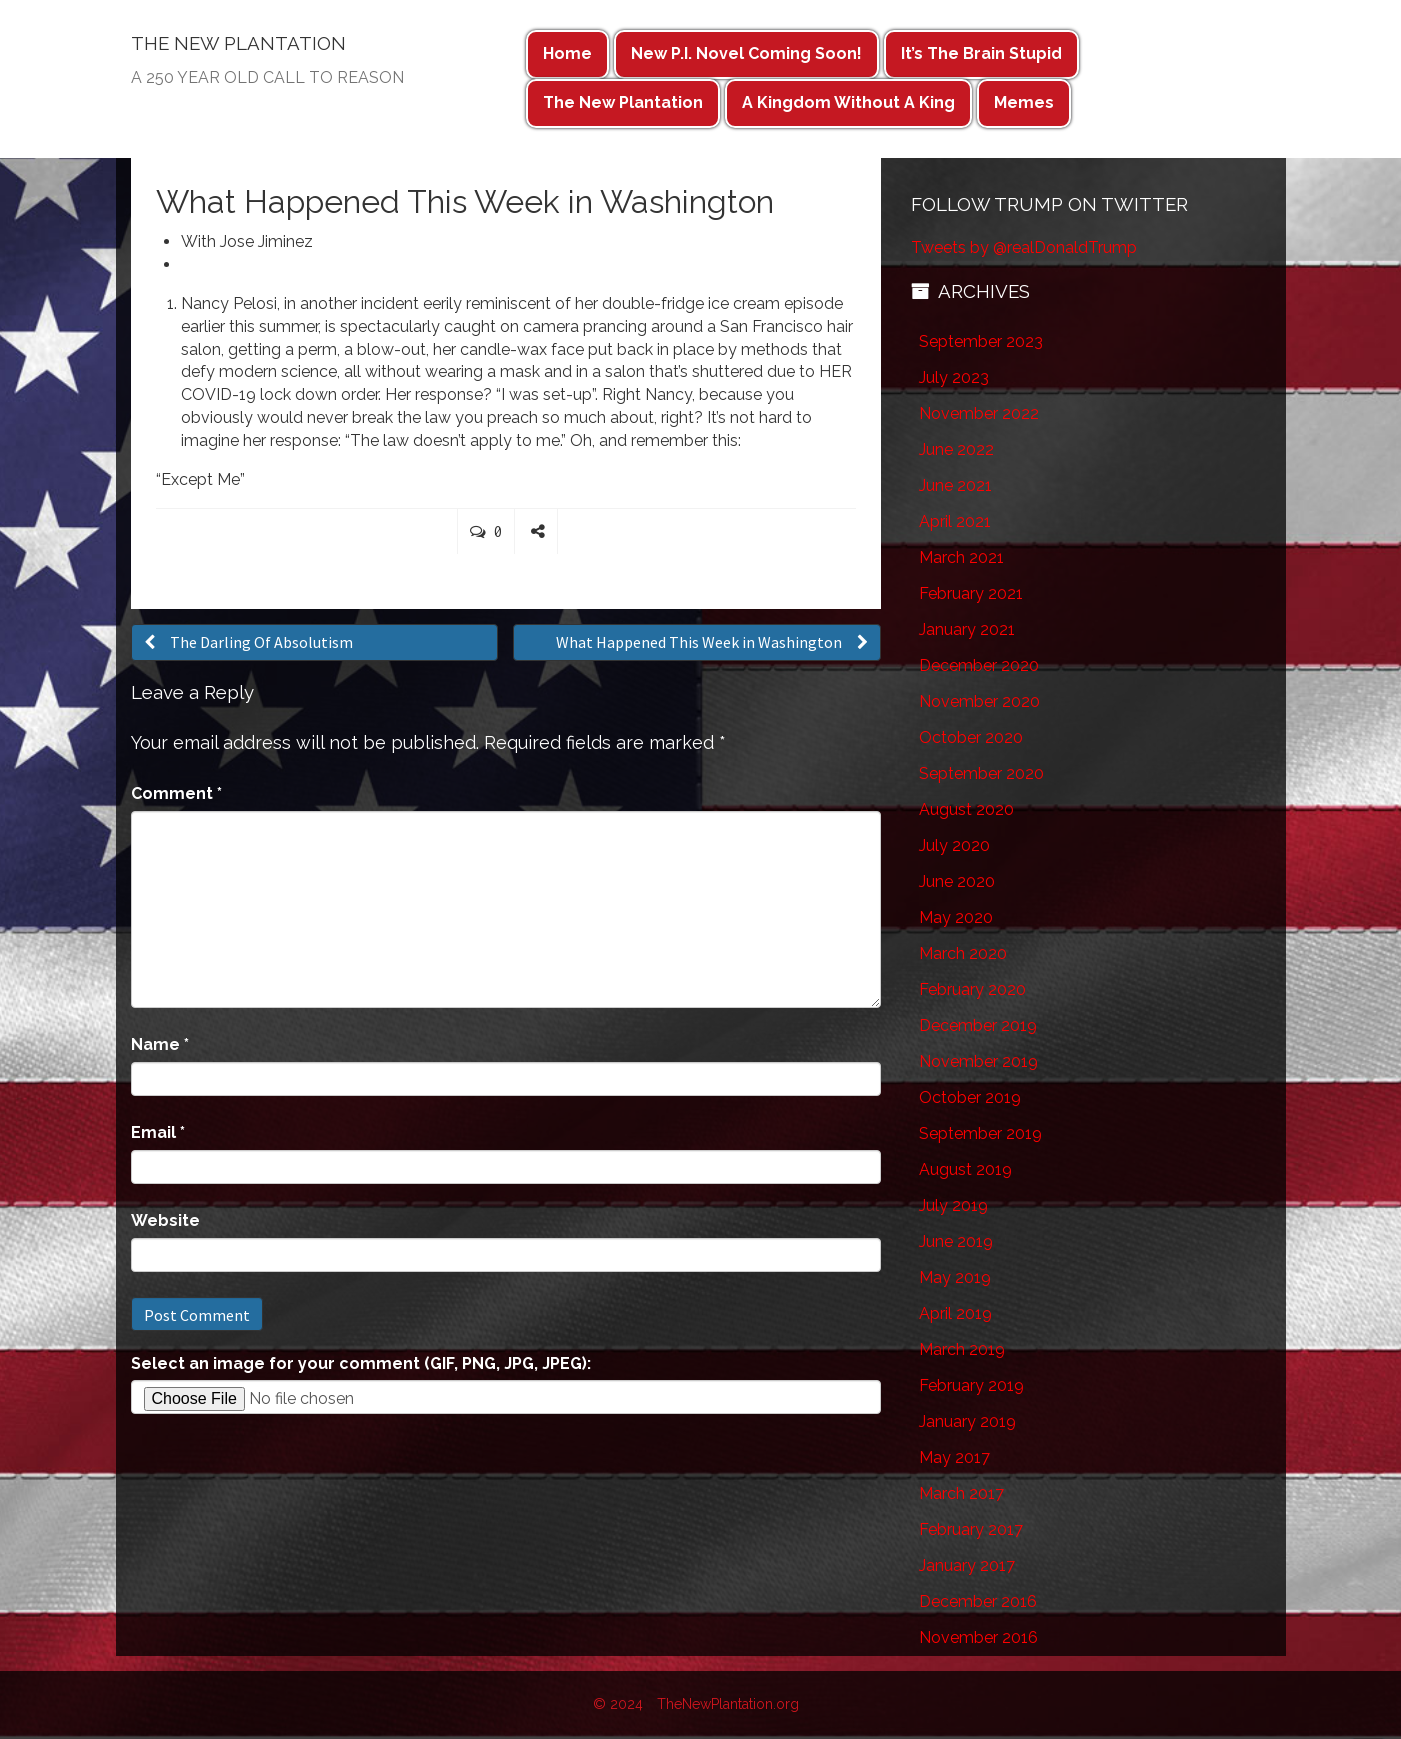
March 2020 (963, 953)
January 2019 (967, 1421)
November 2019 (978, 1061)
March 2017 (961, 1493)
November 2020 (979, 701)
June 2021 (955, 485)
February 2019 (971, 1385)
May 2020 (956, 917)
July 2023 (954, 377)
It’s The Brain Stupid (981, 53)
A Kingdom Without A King (848, 102)
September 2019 (980, 1133)
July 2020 (954, 845)
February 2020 (972, 989)
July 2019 (953, 1205)
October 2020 (971, 737)
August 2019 (965, 1169)
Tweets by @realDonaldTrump (1024, 247)
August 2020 (966, 809)
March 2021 (961, 557)
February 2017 (971, 1529)
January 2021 (967, 629)
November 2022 (979, 413)
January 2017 (967, 1565)
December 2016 (978, 1601)
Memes (1024, 102)
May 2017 (954, 1457)
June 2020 (957, 881)
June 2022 (956, 449)
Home (567, 53)
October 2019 (970, 1097)
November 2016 (978, 1637)
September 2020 (981, 773)
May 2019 (955, 1277)
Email (158, 1132)
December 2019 (978, 1025)
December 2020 (979, 665)
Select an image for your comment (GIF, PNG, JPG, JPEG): (361, 1363)
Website (165, 1220)
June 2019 (956, 1241)
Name (160, 1044)
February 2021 (971, 593)
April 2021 (955, 521)
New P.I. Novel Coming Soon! (746, 53)
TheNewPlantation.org (728, 1704)
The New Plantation (623, 102)
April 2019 (955, 1313)
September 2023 (981, 341)
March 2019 (962, 1349)
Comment (176, 793)
